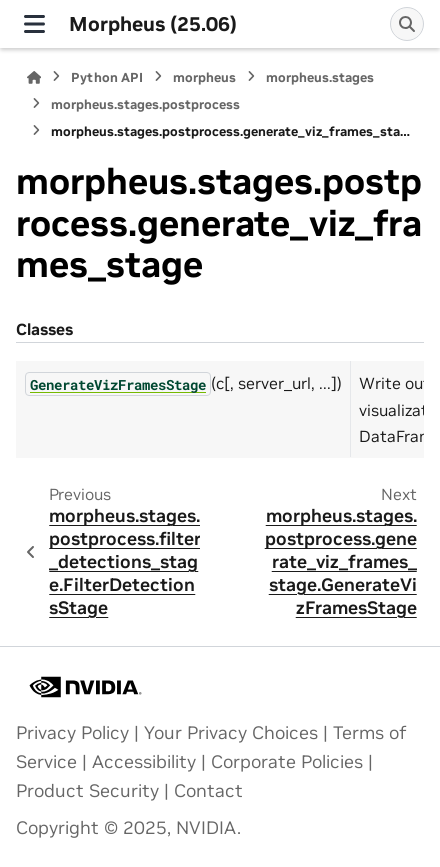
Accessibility (144, 762)
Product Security (87, 791)
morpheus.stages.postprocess (145, 104)
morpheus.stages (320, 77)
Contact (208, 791)
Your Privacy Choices (231, 733)
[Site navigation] (34, 24)
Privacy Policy (72, 733)
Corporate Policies (287, 762)
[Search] (407, 24)
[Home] (34, 77)
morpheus (204, 77)
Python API (107, 77)
